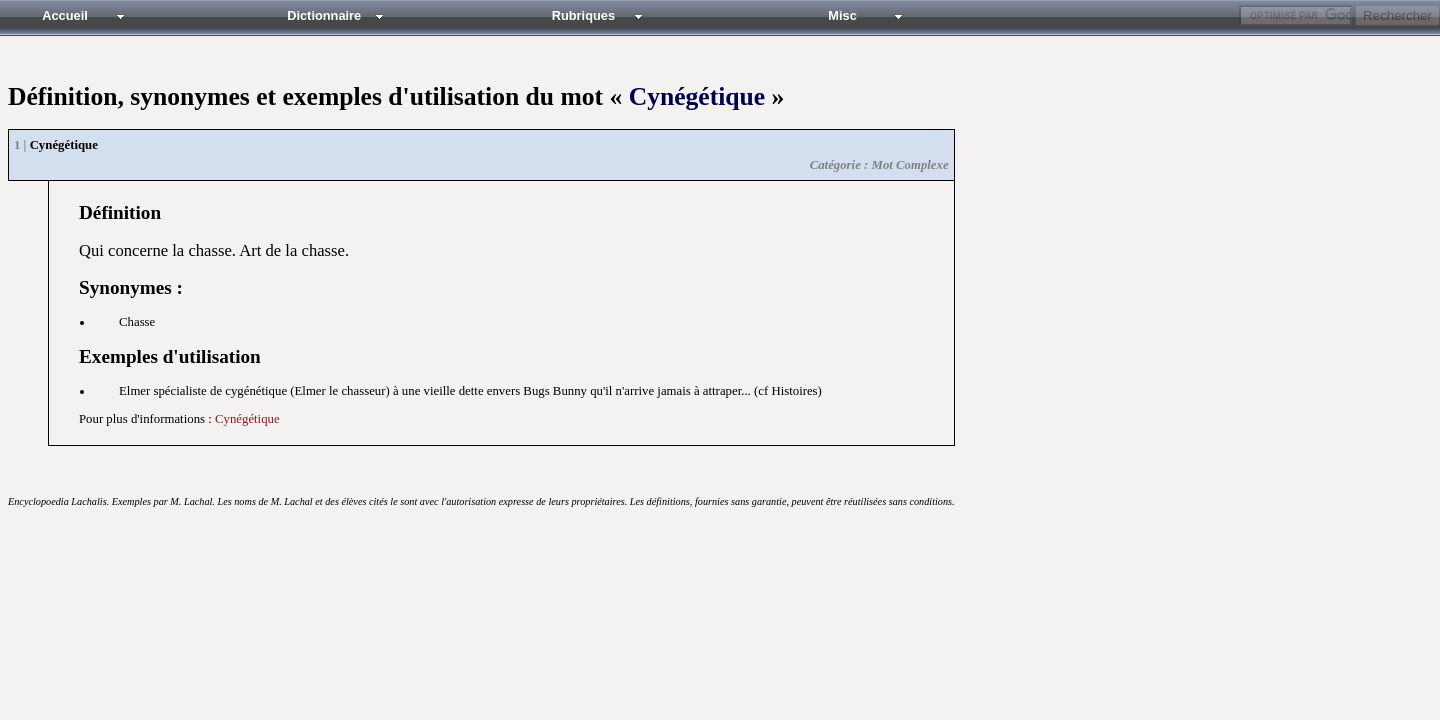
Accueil (65, 15)
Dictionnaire (324, 15)
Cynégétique (697, 96)
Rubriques (583, 15)
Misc (842, 15)
